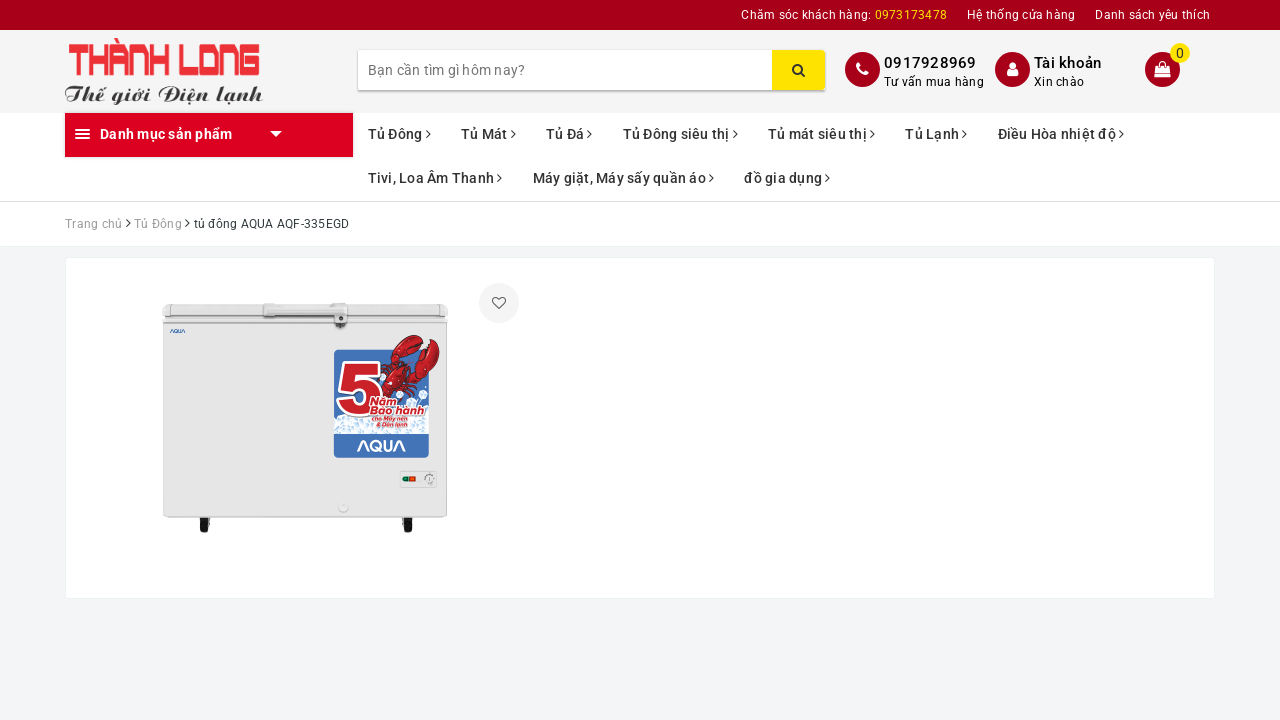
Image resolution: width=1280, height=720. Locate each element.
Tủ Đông (399, 134)
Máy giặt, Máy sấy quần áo (624, 178)
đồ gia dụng (787, 178)
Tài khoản (1067, 63)
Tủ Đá (569, 134)
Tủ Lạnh (936, 134)
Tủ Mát (488, 134)
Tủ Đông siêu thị (681, 134)
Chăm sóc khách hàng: (844, 15)
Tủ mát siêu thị (821, 134)
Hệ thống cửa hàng (1021, 15)
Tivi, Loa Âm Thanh (435, 178)
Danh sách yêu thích (1152, 15)
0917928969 (930, 63)
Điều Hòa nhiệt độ (1061, 134)
